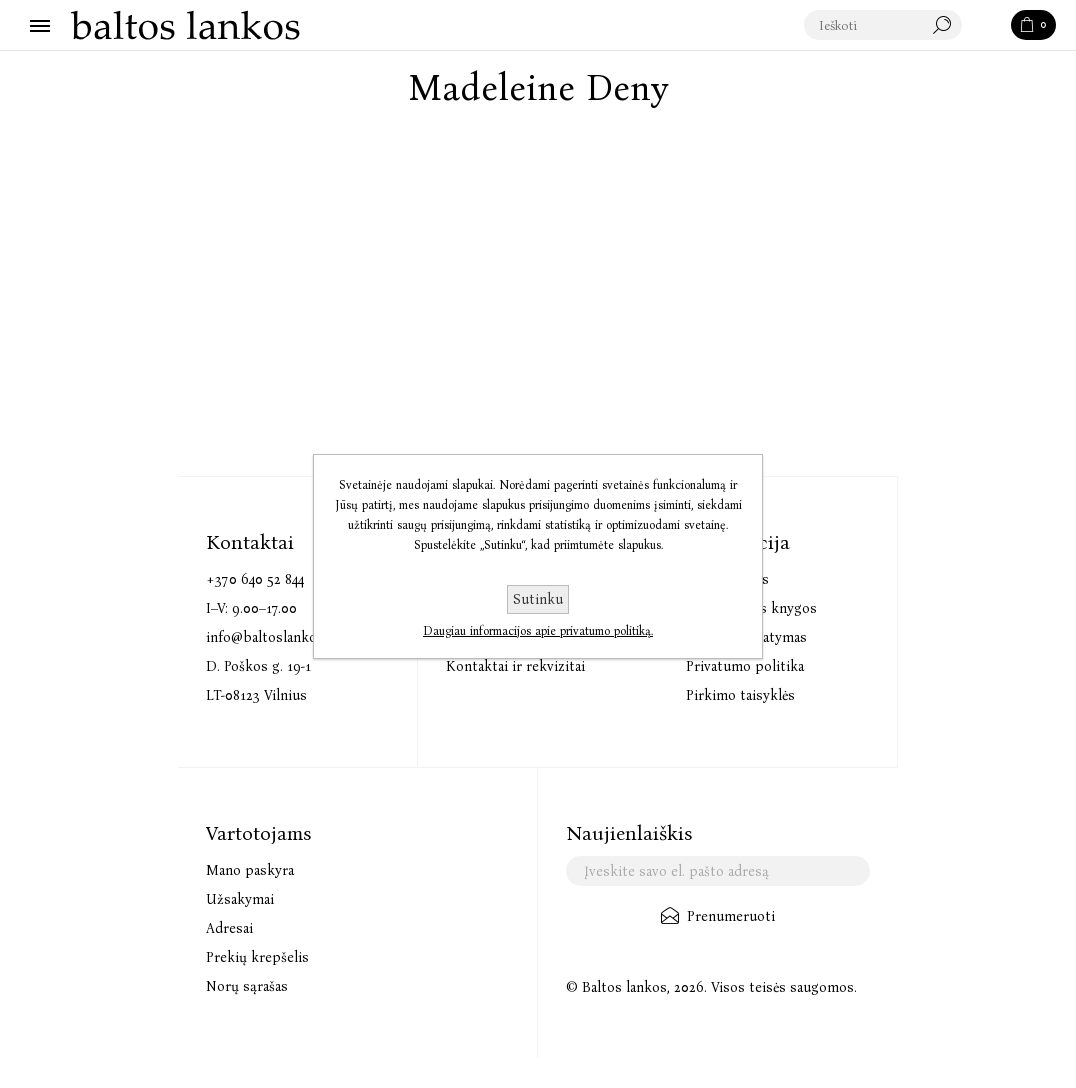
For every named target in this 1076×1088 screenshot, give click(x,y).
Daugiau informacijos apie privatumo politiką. (538, 631)
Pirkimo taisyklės (740, 695)
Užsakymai (240, 899)
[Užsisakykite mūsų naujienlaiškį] (718, 871)
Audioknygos (727, 579)
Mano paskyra (250, 870)
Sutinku (538, 599)
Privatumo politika (745, 666)
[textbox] (884, 26)
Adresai (229, 928)
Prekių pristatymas (746, 637)
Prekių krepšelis (257, 957)
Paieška (988, 26)
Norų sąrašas (247, 986)
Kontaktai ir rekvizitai (515, 666)
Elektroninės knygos (751, 608)
